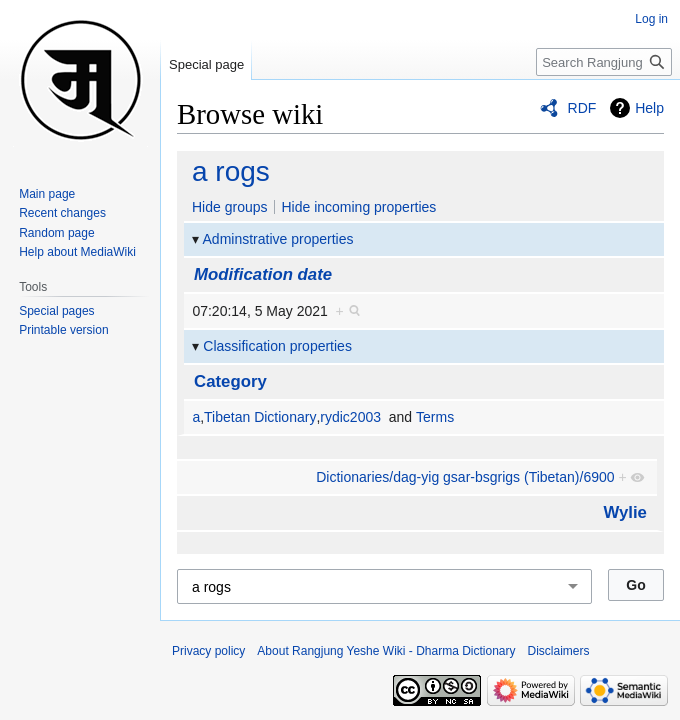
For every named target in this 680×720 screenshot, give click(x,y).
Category (230, 381)
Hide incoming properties (358, 207)
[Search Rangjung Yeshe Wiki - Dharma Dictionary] (604, 62)
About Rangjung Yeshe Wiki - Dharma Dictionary (386, 651)
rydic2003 (350, 417)
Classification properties (277, 346)
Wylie (625, 512)
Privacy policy (208, 651)
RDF (582, 108)
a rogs (231, 171)
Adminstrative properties (278, 239)
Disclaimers (559, 651)
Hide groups (230, 207)
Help (649, 108)
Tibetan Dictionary (260, 417)
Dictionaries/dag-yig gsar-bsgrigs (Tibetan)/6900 (465, 477)
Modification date (263, 274)
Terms (435, 417)
